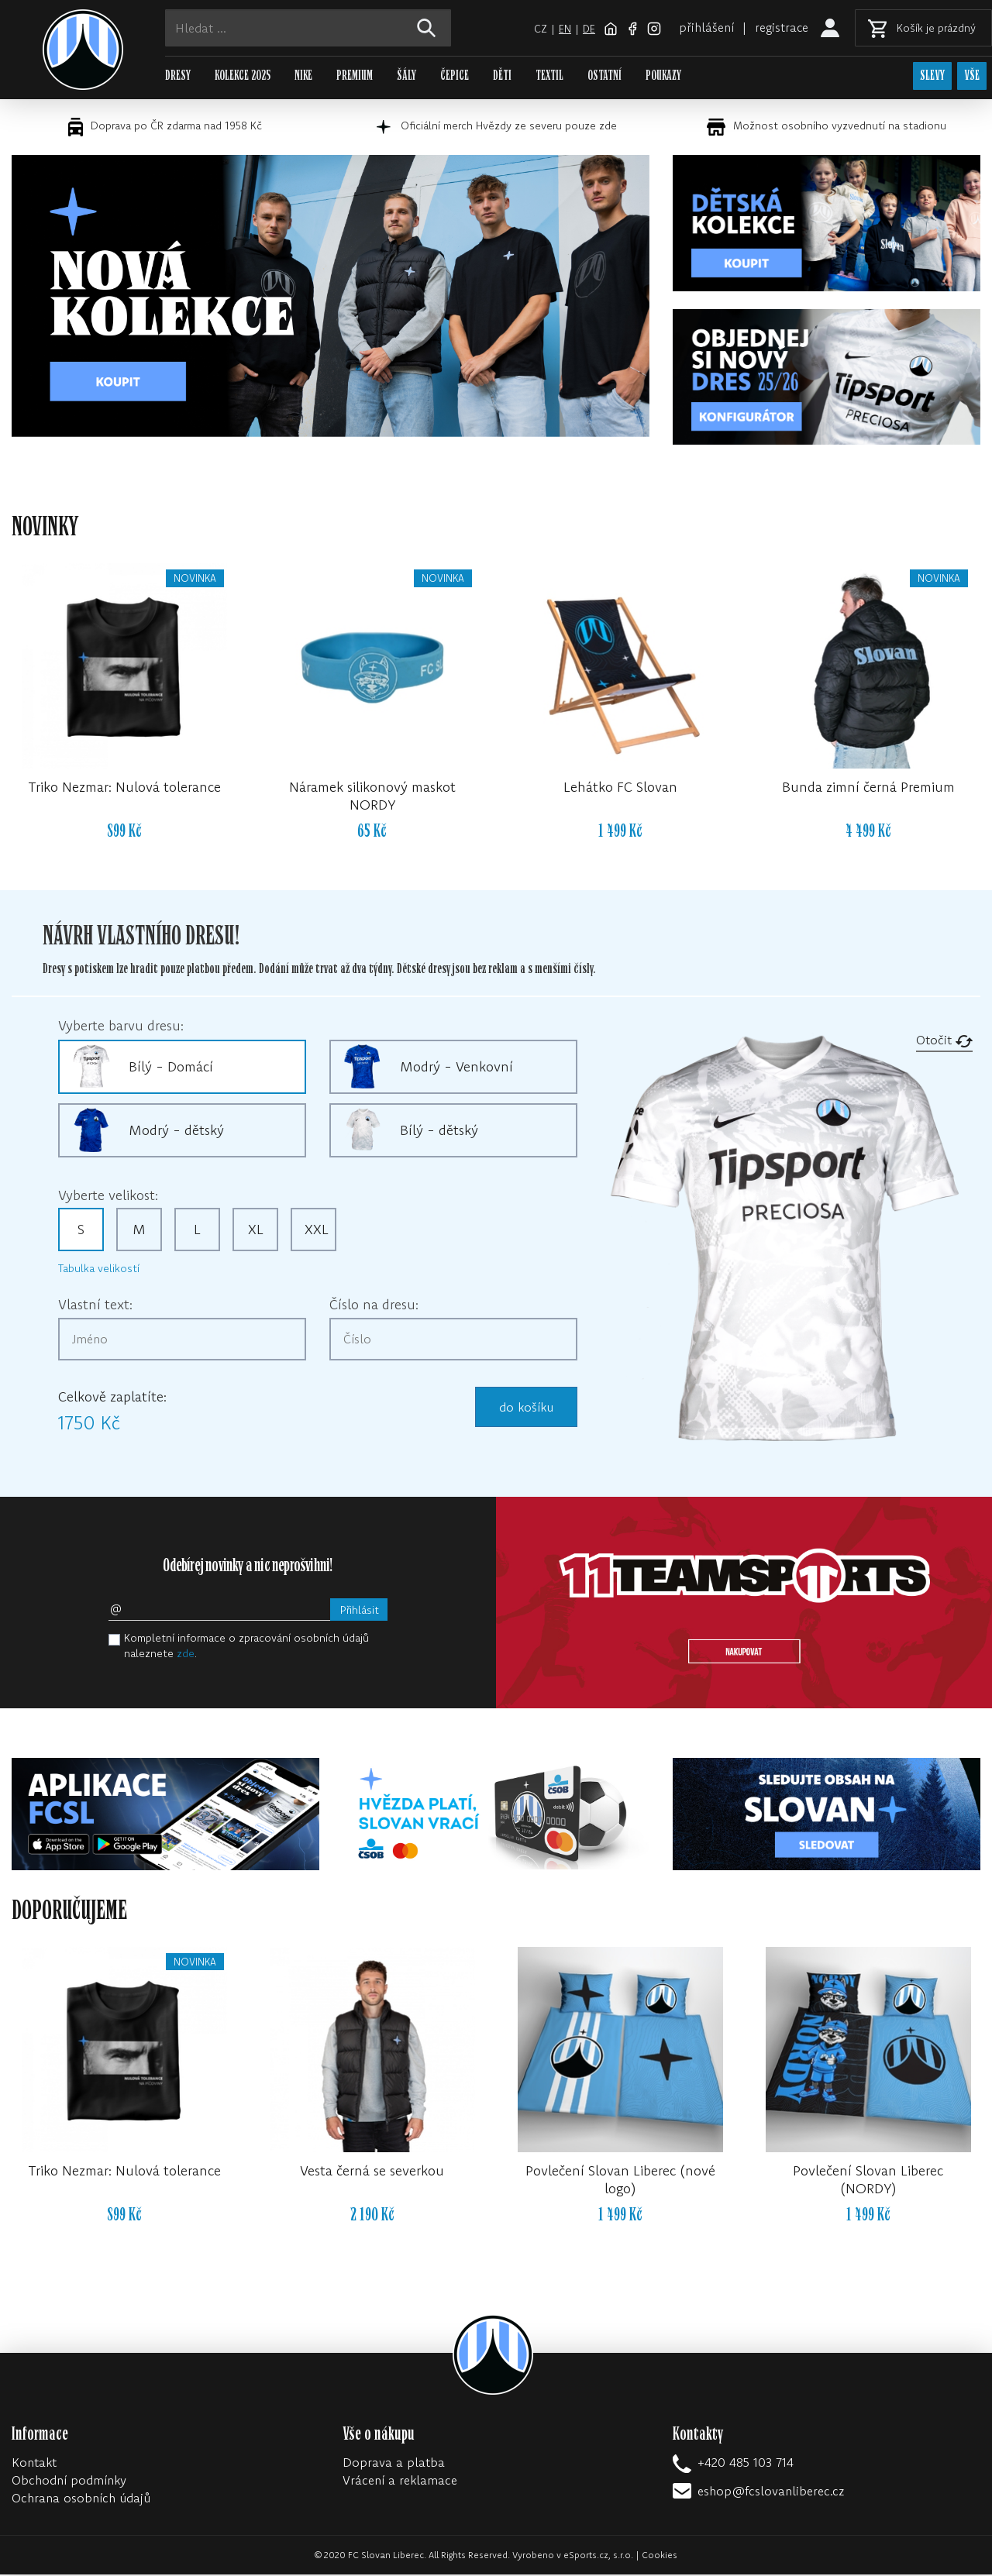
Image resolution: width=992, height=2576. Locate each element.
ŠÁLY (406, 75)
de (587, 29)
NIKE (303, 75)
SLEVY (930, 76)
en (563, 29)
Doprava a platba (394, 2463)
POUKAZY (663, 75)
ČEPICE (454, 75)
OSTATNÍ (604, 75)
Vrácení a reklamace (400, 2481)
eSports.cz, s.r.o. (598, 2556)
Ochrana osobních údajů (81, 2499)
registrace (781, 27)
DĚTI (502, 75)
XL (256, 1231)
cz (539, 29)
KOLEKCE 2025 (242, 75)
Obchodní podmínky (69, 2481)
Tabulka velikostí (99, 1270)
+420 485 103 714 (746, 2463)
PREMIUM (354, 75)
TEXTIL (549, 75)
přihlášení (705, 27)
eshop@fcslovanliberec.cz (771, 2492)
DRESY (178, 75)
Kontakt (34, 2463)
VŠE (972, 76)
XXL (317, 1231)
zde (186, 1655)
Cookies (659, 2556)
